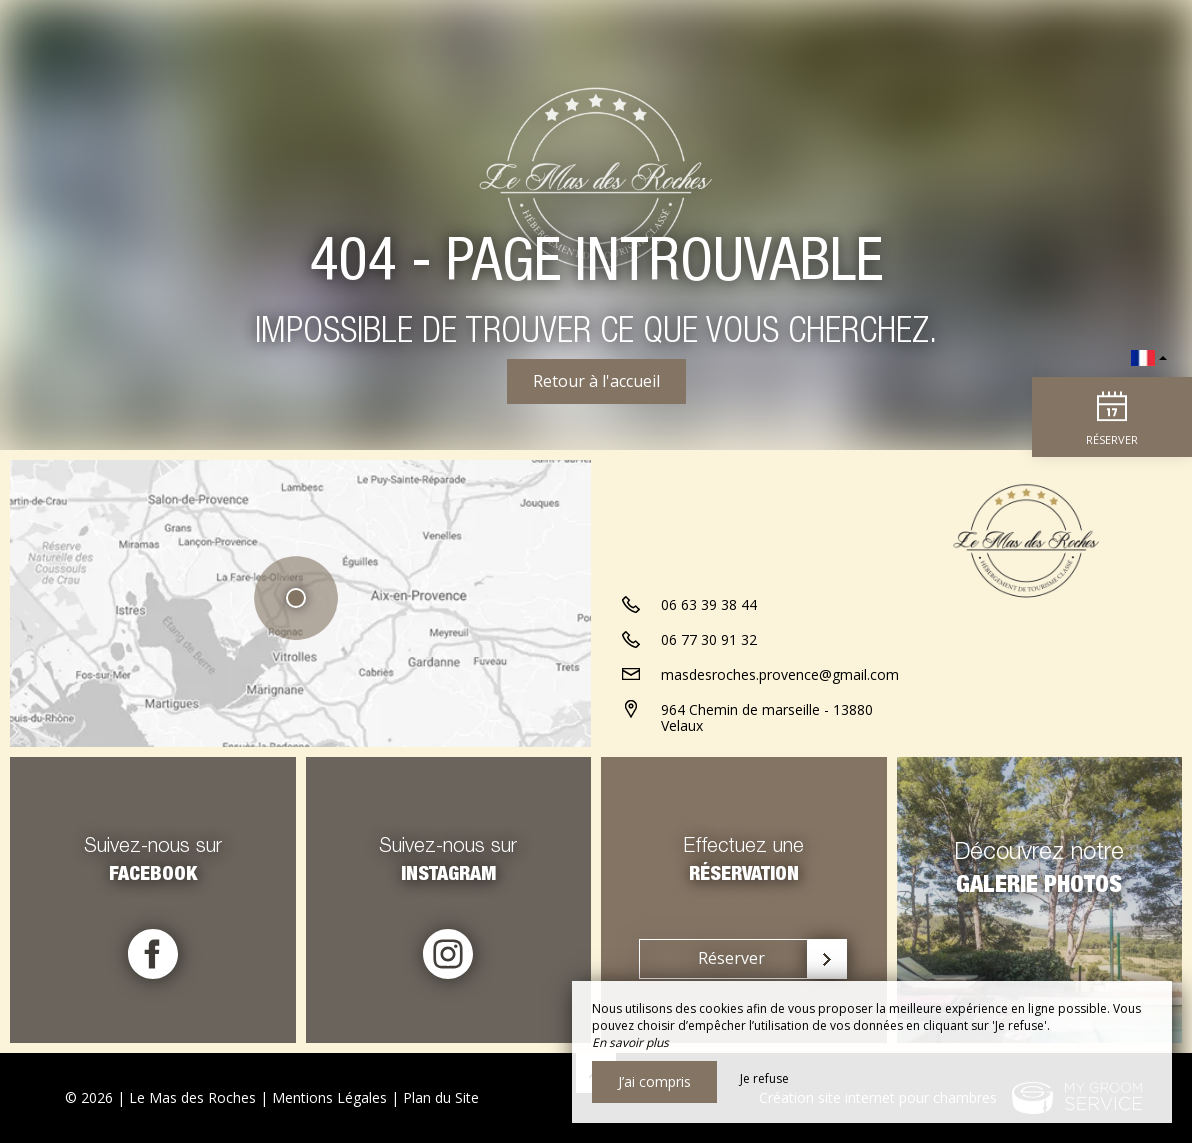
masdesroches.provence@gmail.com (780, 674)
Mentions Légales (329, 1097)
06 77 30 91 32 (709, 639)
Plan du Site (441, 1097)
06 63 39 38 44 (709, 604)
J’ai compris (654, 1081)
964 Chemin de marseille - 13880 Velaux (767, 718)
